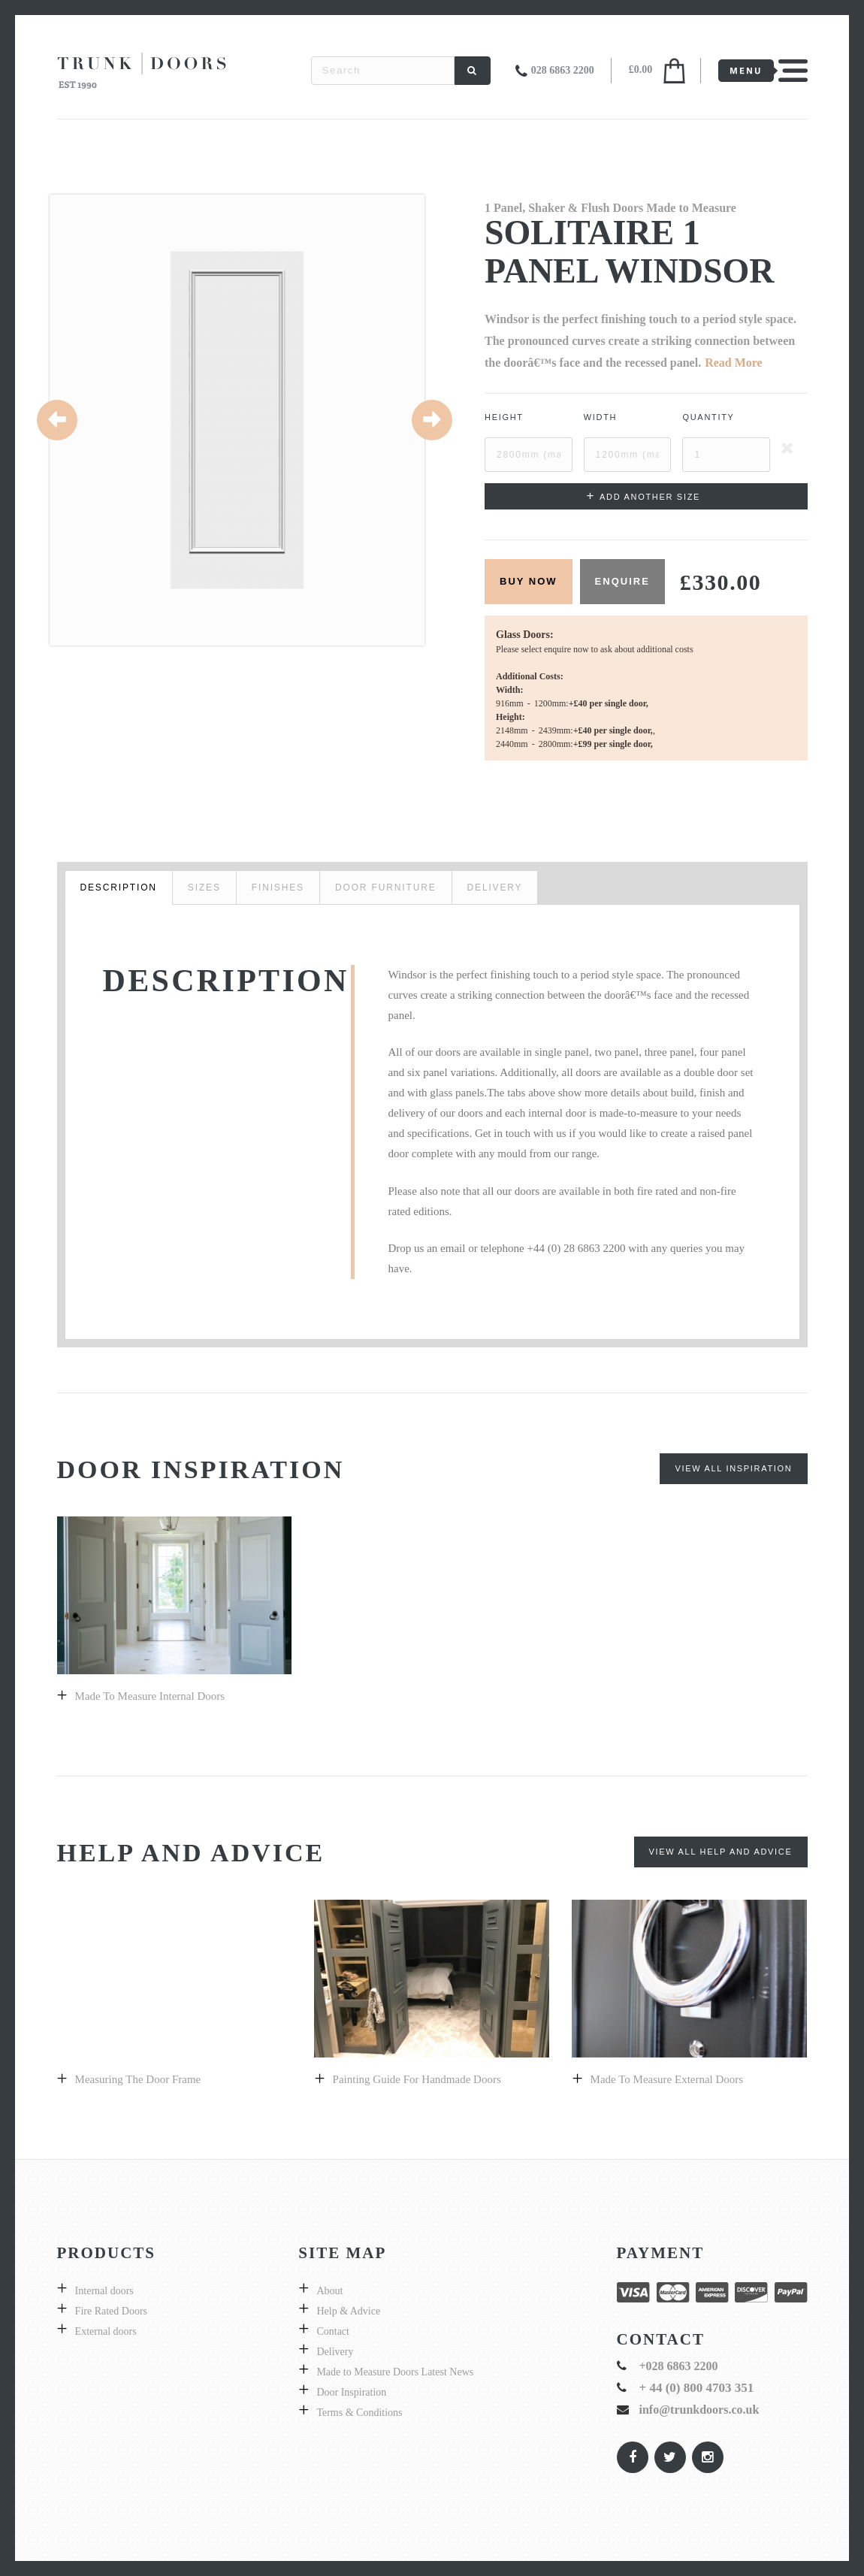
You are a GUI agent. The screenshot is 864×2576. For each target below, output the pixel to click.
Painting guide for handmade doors (417, 2079)
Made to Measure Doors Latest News (394, 2372)
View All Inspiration (733, 1468)
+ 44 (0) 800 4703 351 (696, 2388)
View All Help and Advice (721, 1851)
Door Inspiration (351, 2392)
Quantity (708, 417)
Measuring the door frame (138, 2079)
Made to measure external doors (667, 2079)
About (329, 2290)
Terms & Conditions (359, 2412)
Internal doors (104, 2290)
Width (601, 417)
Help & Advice (348, 2311)
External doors (106, 2331)
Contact (332, 2331)
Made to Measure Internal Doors (150, 1696)
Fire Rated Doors (111, 2311)
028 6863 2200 (562, 70)
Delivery (334, 2351)
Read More (734, 362)
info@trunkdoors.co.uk (699, 2409)
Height (504, 417)
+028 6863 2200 (678, 2366)
